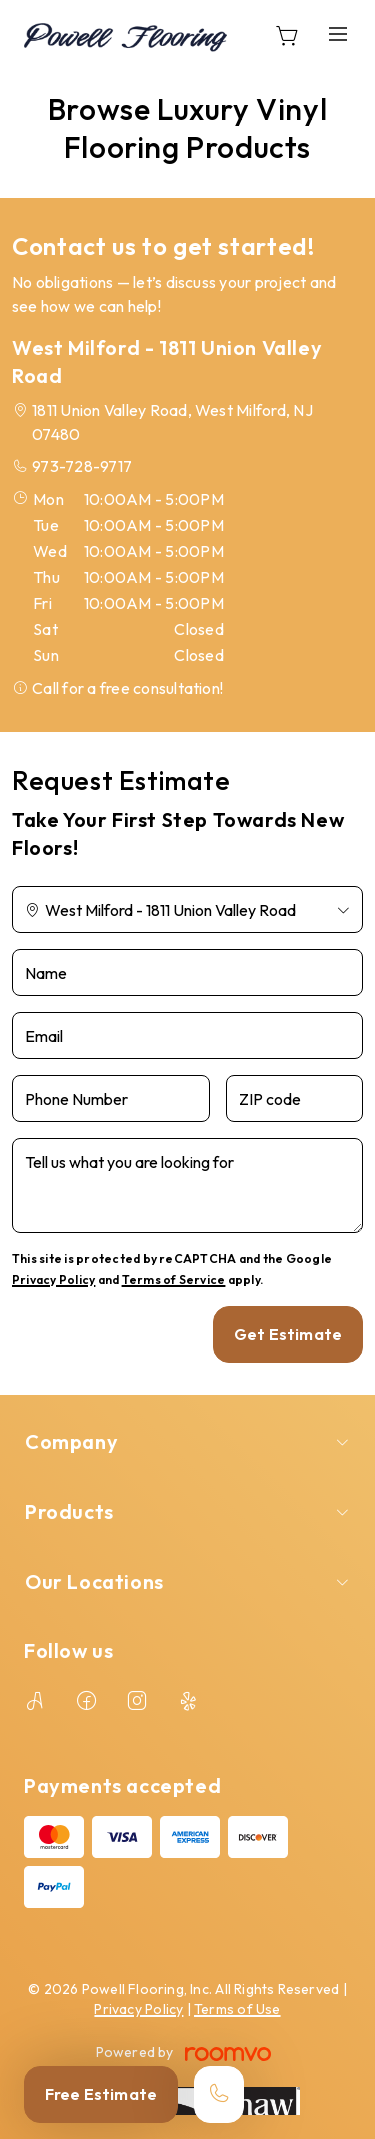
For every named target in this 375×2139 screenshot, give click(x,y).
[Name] (187, 972)
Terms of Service (174, 1279)
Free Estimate (101, 2094)
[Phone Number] (111, 1098)
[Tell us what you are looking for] (187, 1185)
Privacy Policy (53, 1279)
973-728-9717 (82, 466)
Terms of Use (237, 2009)
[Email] (187, 1035)
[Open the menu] (338, 34)
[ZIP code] (294, 1098)
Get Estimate (288, 1334)
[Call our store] (219, 2094)
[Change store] (187, 909)
